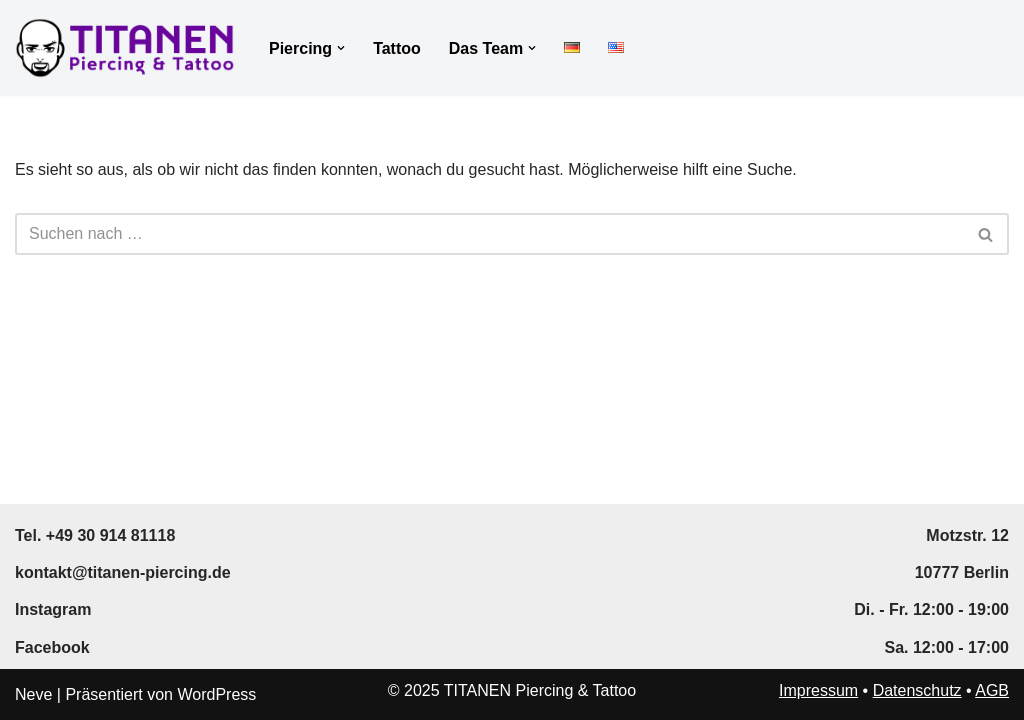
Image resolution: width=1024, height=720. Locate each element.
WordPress (216, 694)
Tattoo (397, 48)
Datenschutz (917, 690)
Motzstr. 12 (967, 535)
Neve (33, 694)
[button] (341, 48)
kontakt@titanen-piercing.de (123, 572)
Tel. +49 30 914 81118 (95, 535)
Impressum (818, 690)
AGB (992, 690)
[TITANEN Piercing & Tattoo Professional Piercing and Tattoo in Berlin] (125, 48)
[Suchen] (489, 234)
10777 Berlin (962, 572)
